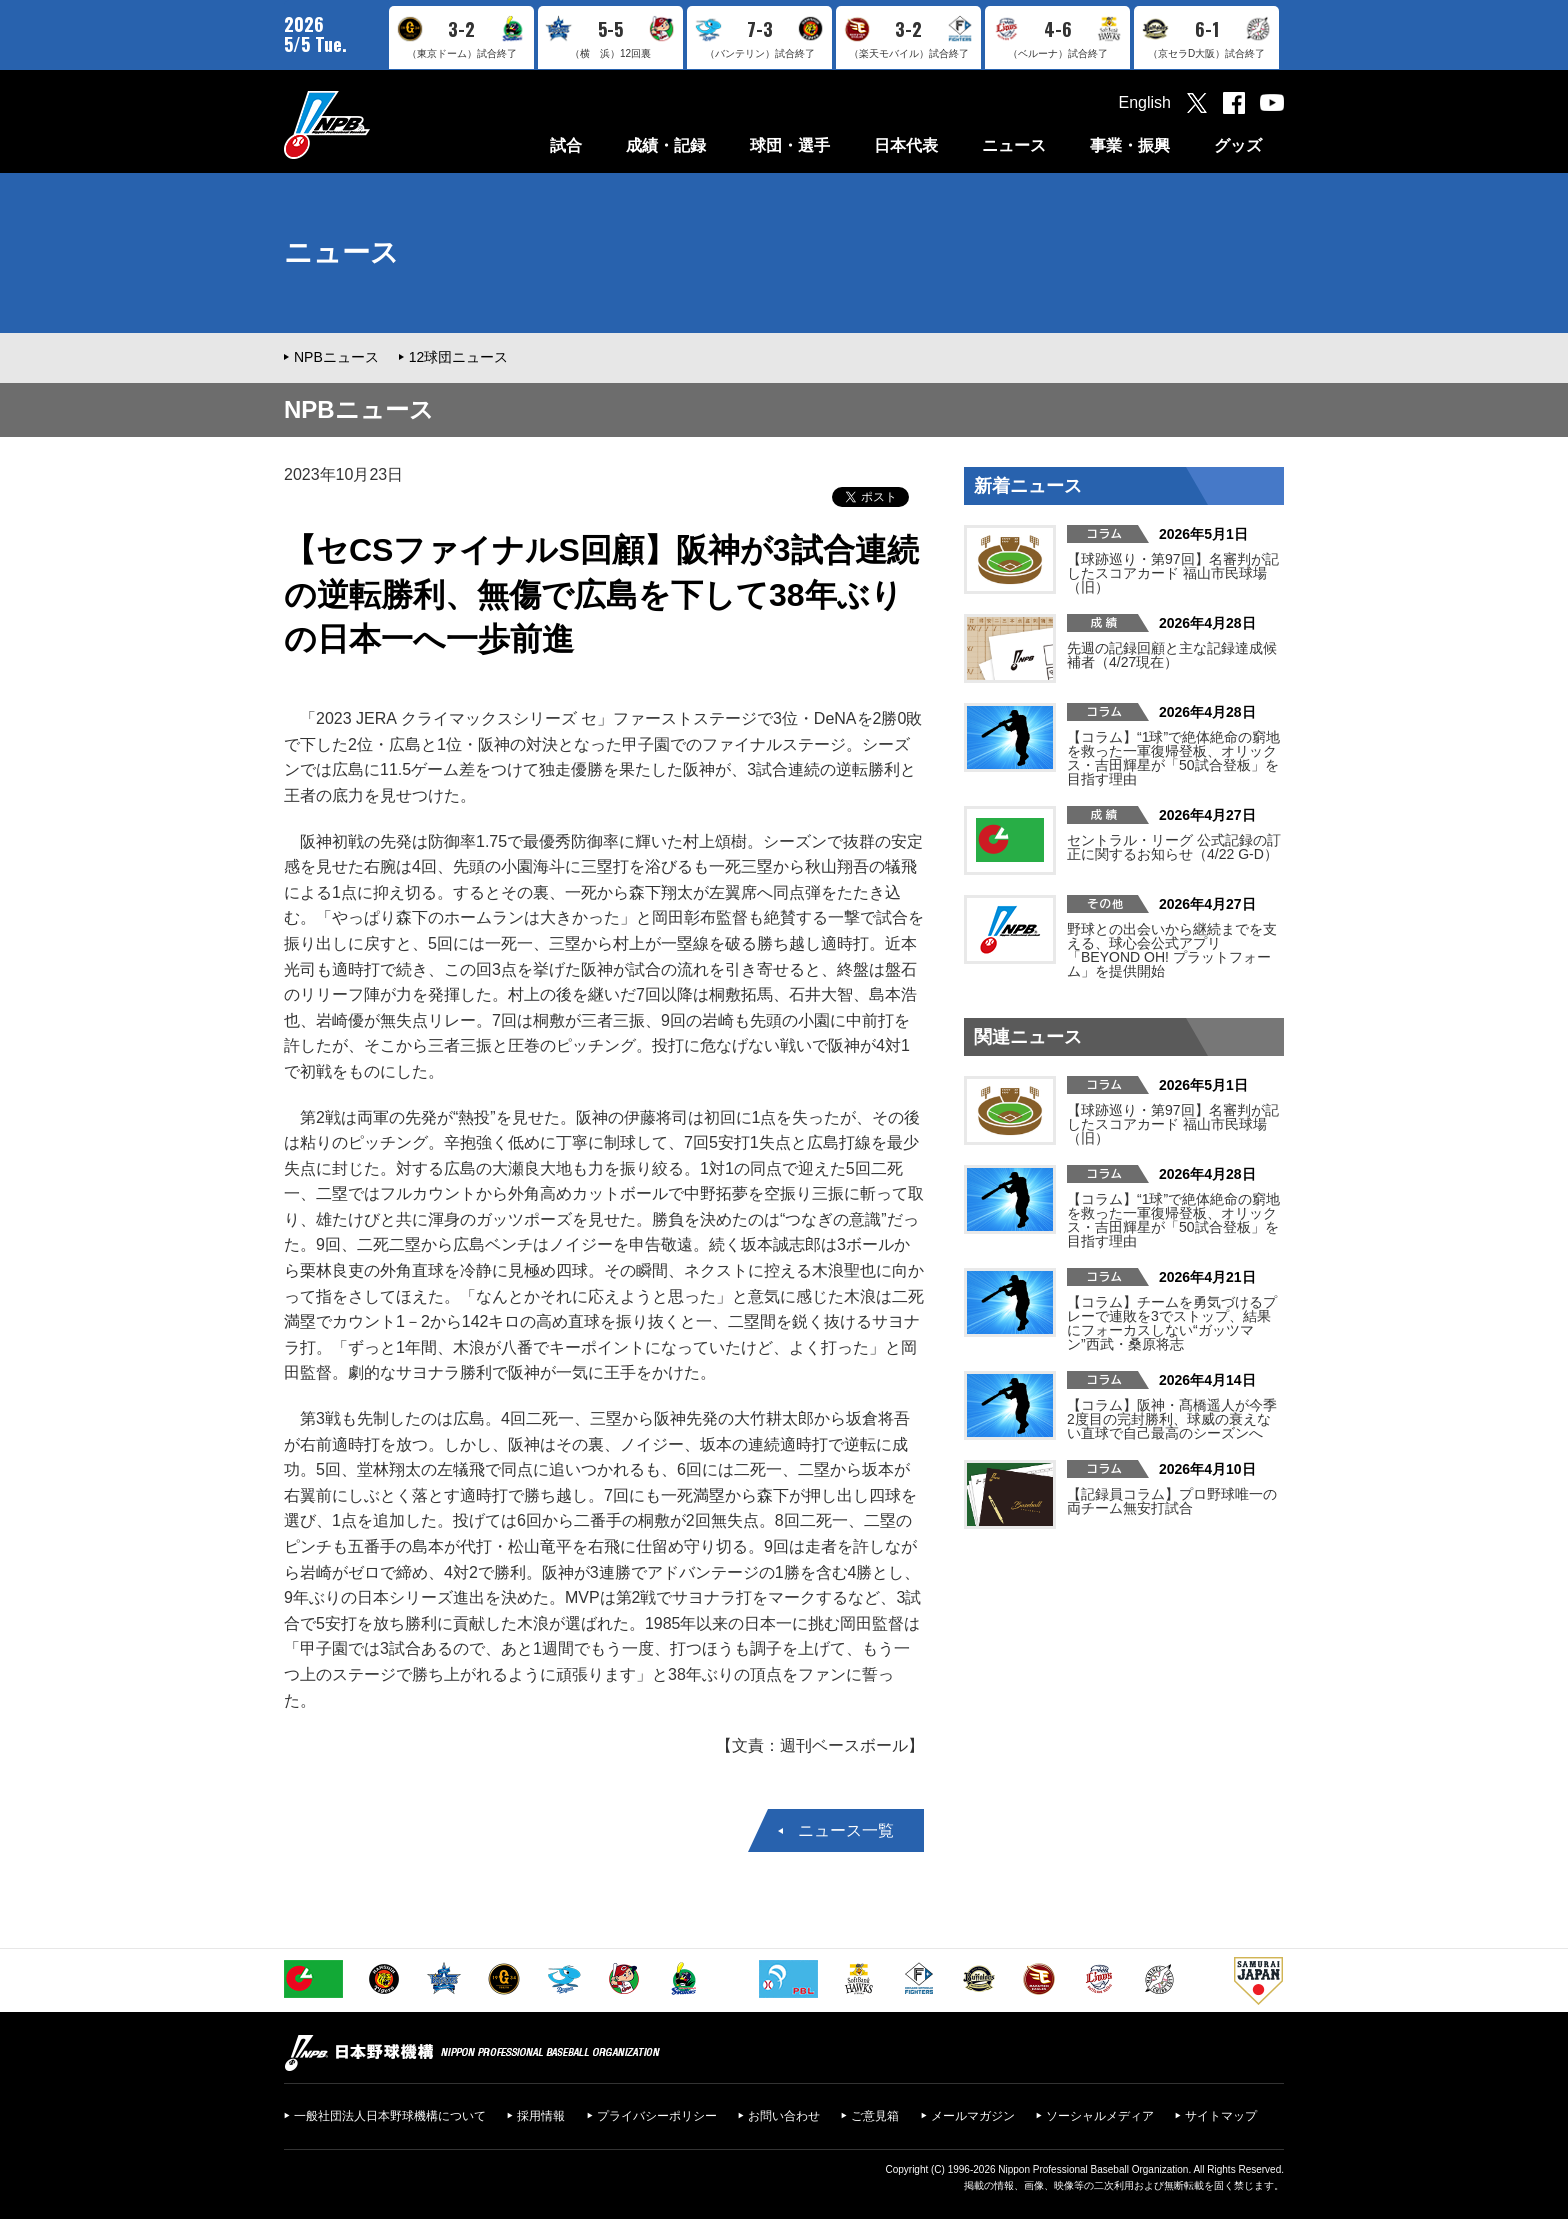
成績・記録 (666, 145)
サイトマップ (1221, 2116)
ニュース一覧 (846, 1830)
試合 (566, 145)
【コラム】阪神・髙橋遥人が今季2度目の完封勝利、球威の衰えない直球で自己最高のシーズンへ (1172, 1419)
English (1145, 102)
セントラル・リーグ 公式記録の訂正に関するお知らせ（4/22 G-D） (1174, 847)
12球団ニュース (459, 357)
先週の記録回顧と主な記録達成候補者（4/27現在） (1172, 655)
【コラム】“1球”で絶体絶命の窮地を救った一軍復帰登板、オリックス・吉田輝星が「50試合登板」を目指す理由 (1173, 758)
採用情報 (541, 2116)
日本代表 (906, 145)
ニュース (1014, 145)
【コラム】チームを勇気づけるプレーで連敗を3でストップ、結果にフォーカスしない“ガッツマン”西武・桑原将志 (1172, 1323)
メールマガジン (973, 2116)
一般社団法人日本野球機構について (390, 2116)
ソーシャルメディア (1100, 2116)
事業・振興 (1130, 145)
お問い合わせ (784, 2116)
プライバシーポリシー (657, 2116)
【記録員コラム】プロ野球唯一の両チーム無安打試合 (1172, 1501)
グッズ (1238, 145)
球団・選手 (790, 145)
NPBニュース (336, 357)
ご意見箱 (875, 2116)
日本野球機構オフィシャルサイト (377, 124)
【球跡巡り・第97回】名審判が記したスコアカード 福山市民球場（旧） (1173, 573)
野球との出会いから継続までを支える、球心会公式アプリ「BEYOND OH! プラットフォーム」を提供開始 (1172, 950)
